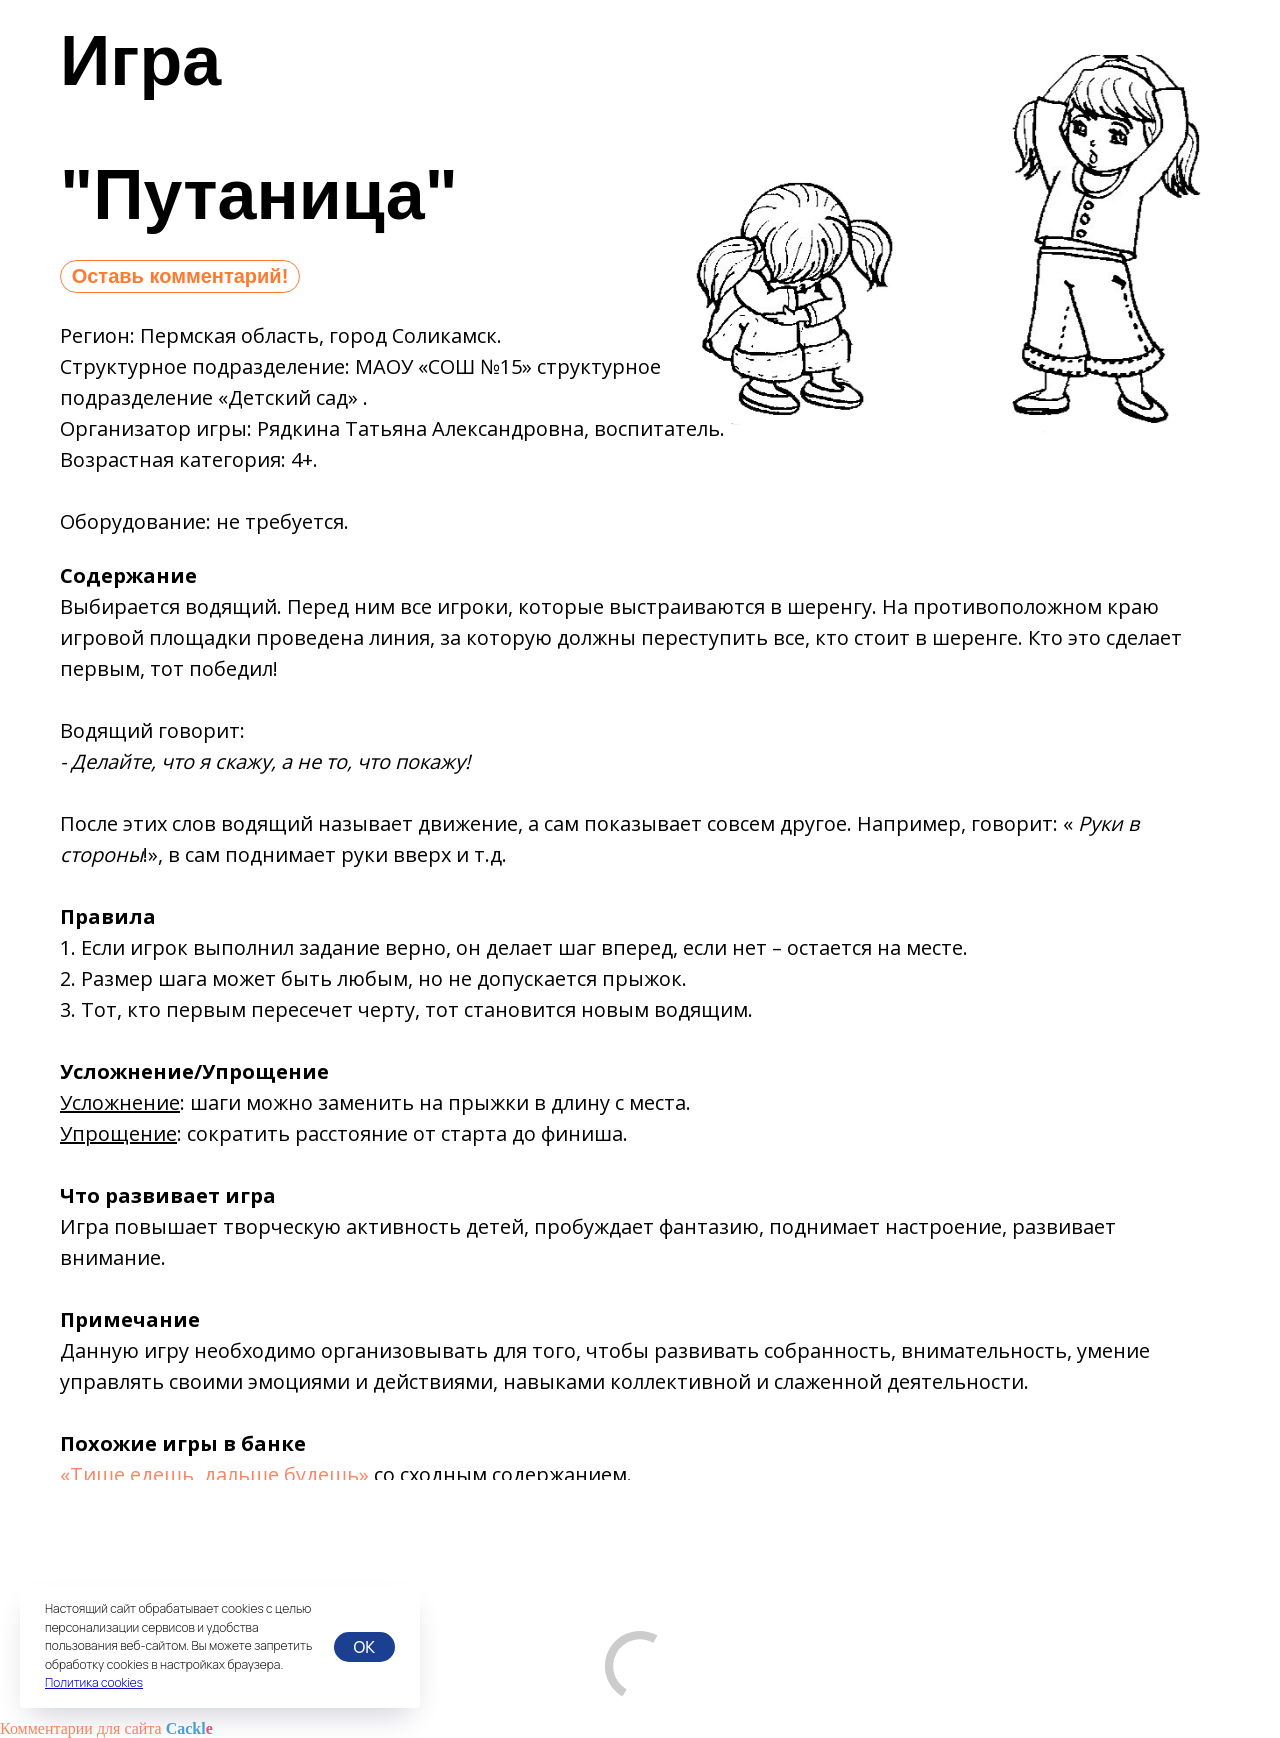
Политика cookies (94, 1682)
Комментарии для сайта (106, 1728)
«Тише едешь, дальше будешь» (214, 1474)
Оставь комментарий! (180, 276)
